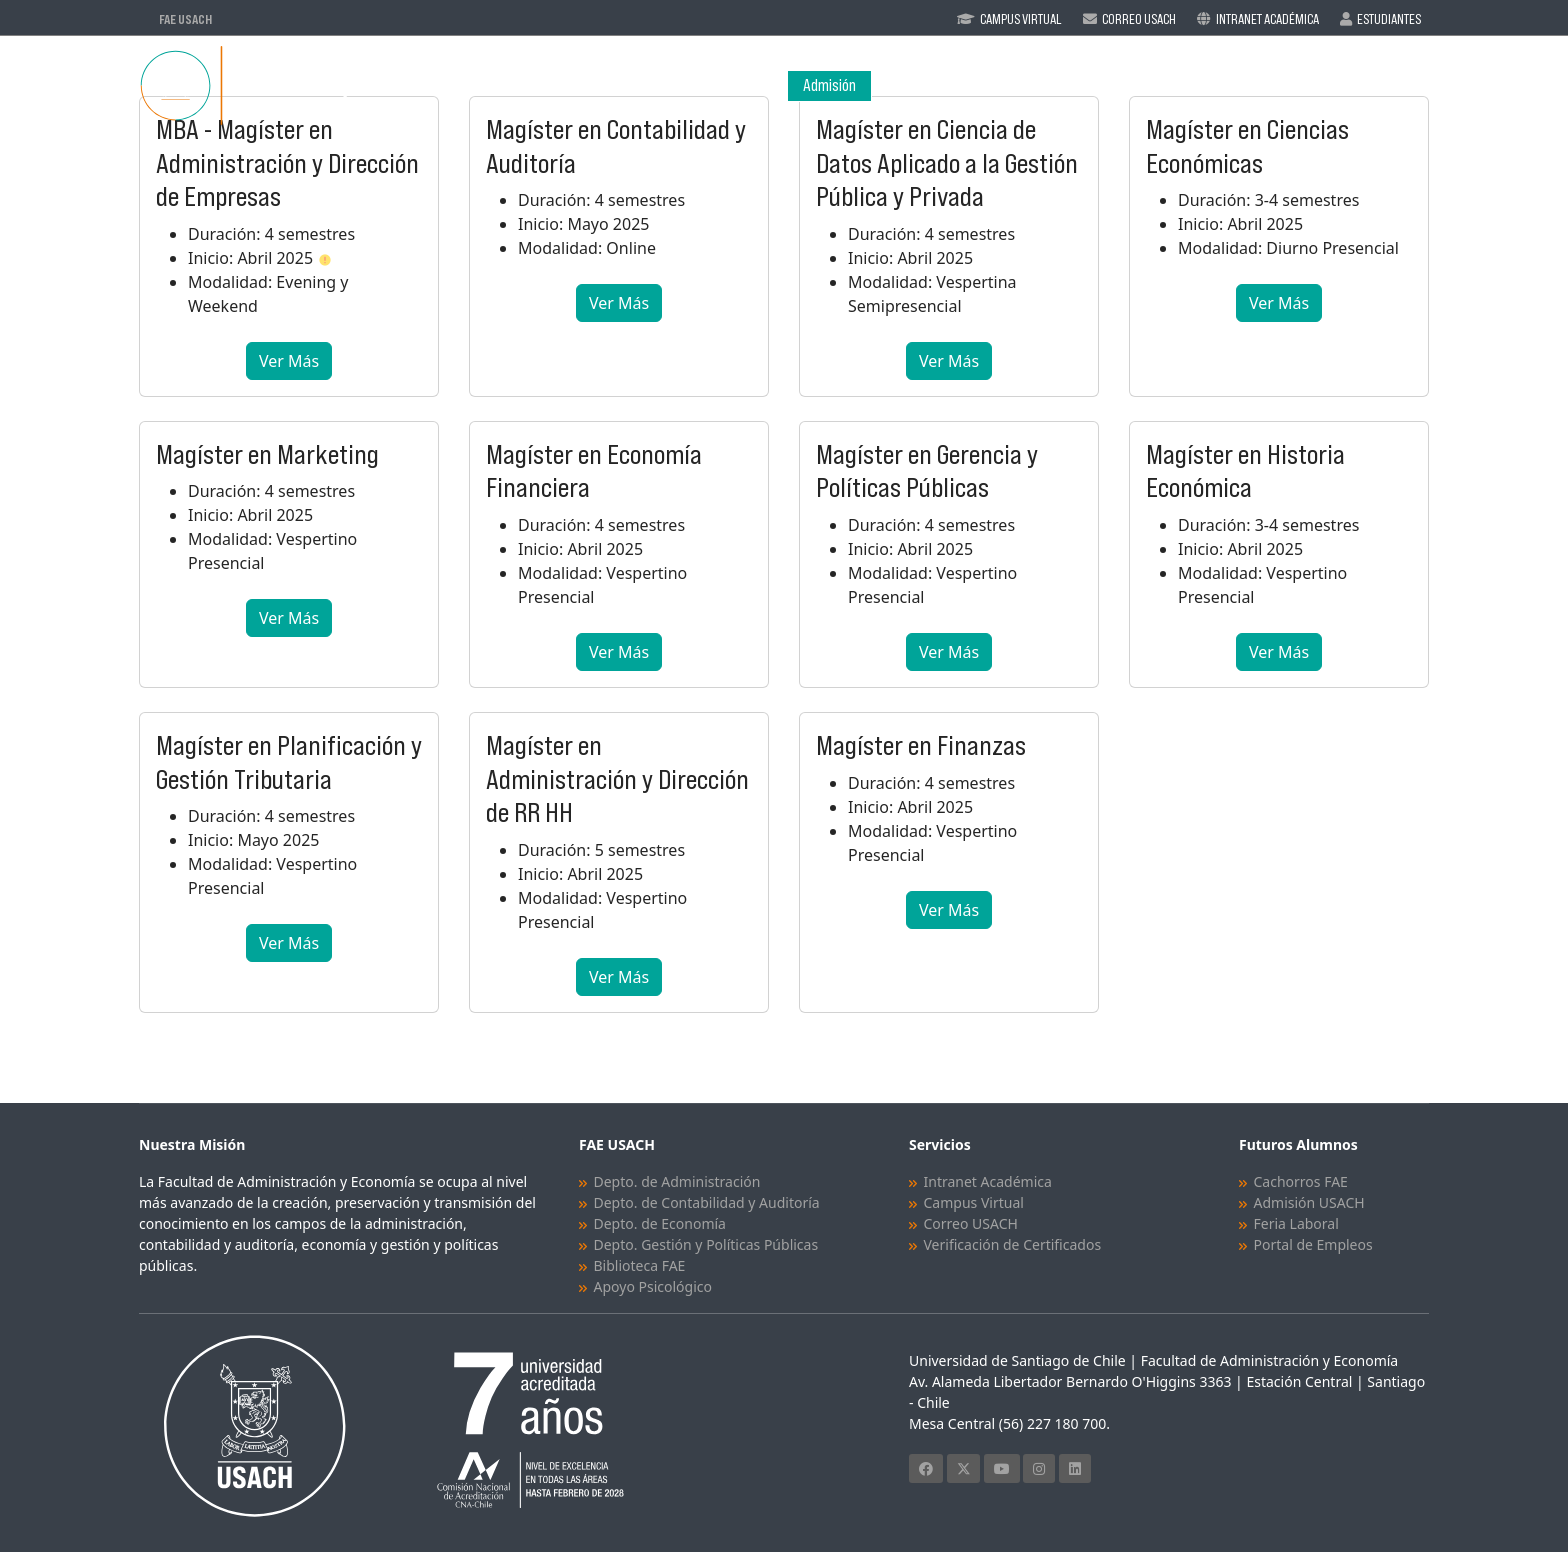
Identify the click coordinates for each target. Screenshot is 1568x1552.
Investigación (1258, 85)
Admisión (829, 85)
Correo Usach (1139, 19)
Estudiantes (1389, 19)
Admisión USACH (1309, 1202)
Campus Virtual (1021, 19)
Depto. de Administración (677, 1181)
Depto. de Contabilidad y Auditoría (707, 1202)
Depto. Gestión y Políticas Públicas (706, 1244)
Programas (1017, 85)
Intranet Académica (1267, 19)
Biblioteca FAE (640, 1265)
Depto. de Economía (660, 1223)
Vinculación (1378, 85)
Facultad (912, 85)
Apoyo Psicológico (653, 1286)
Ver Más (289, 361)
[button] (325, 258)
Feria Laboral (1296, 1223)
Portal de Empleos (1313, 1244)
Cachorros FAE (1301, 1181)
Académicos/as (1143, 85)
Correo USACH (971, 1223)
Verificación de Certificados (1013, 1244)
